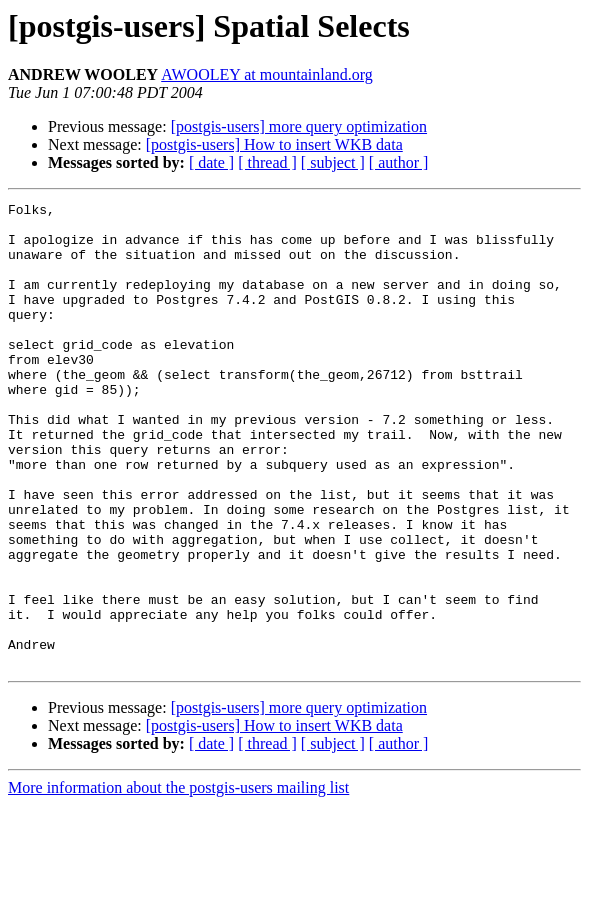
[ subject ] (333, 162)
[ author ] (399, 162)
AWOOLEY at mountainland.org (267, 74)
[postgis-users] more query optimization (299, 126)
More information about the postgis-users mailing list (178, 880)
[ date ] (211, 162)
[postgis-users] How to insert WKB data (274, 144)
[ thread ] (267, 162)
